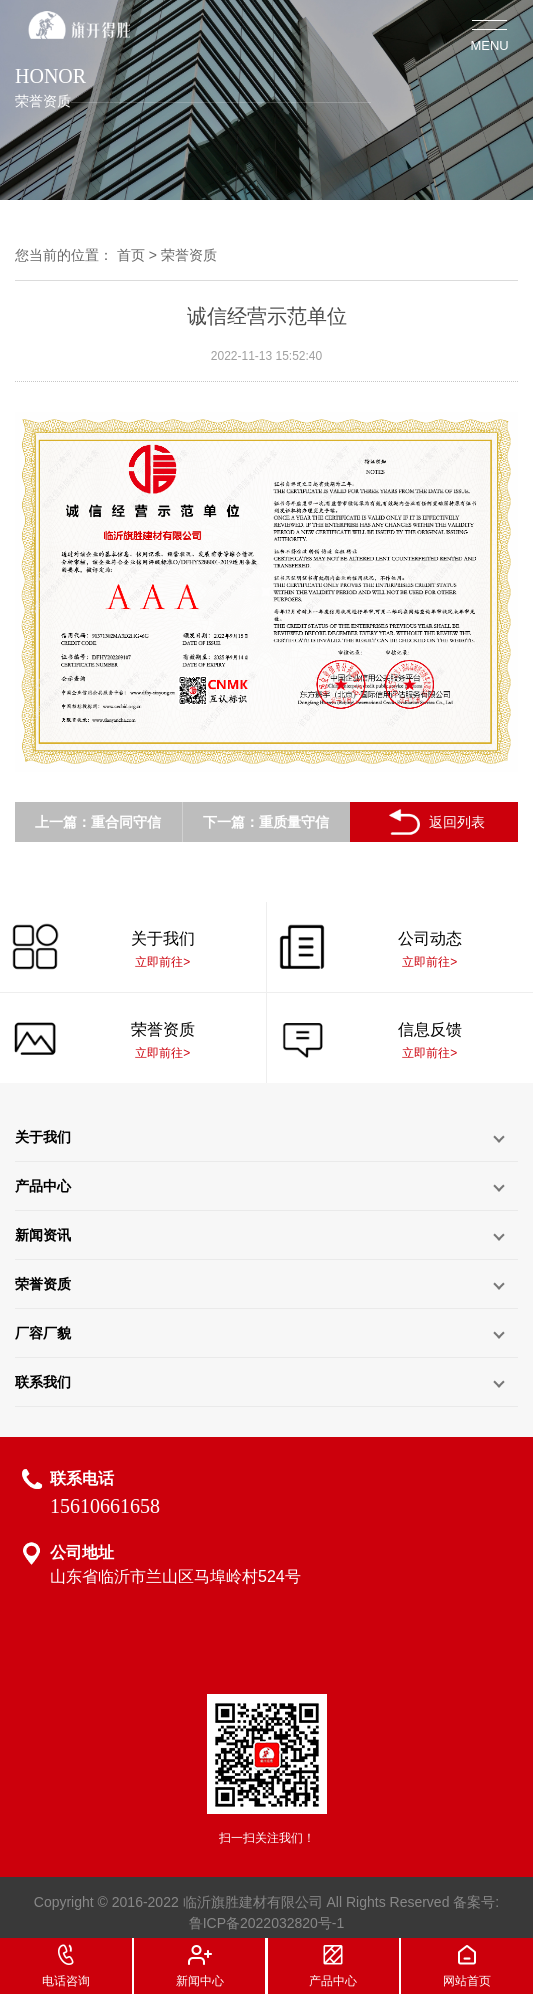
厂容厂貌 (43, 1333)
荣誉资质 (189, 255)
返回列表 (434, 822)
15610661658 (105, 1506)
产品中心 (43, 1186)
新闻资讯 (43, 1235)
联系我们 (43, 1382)
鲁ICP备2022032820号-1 (267, 1923)
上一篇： (63, 822)
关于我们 (43, 1137)
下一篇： (231, 822)
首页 (131, 255)
